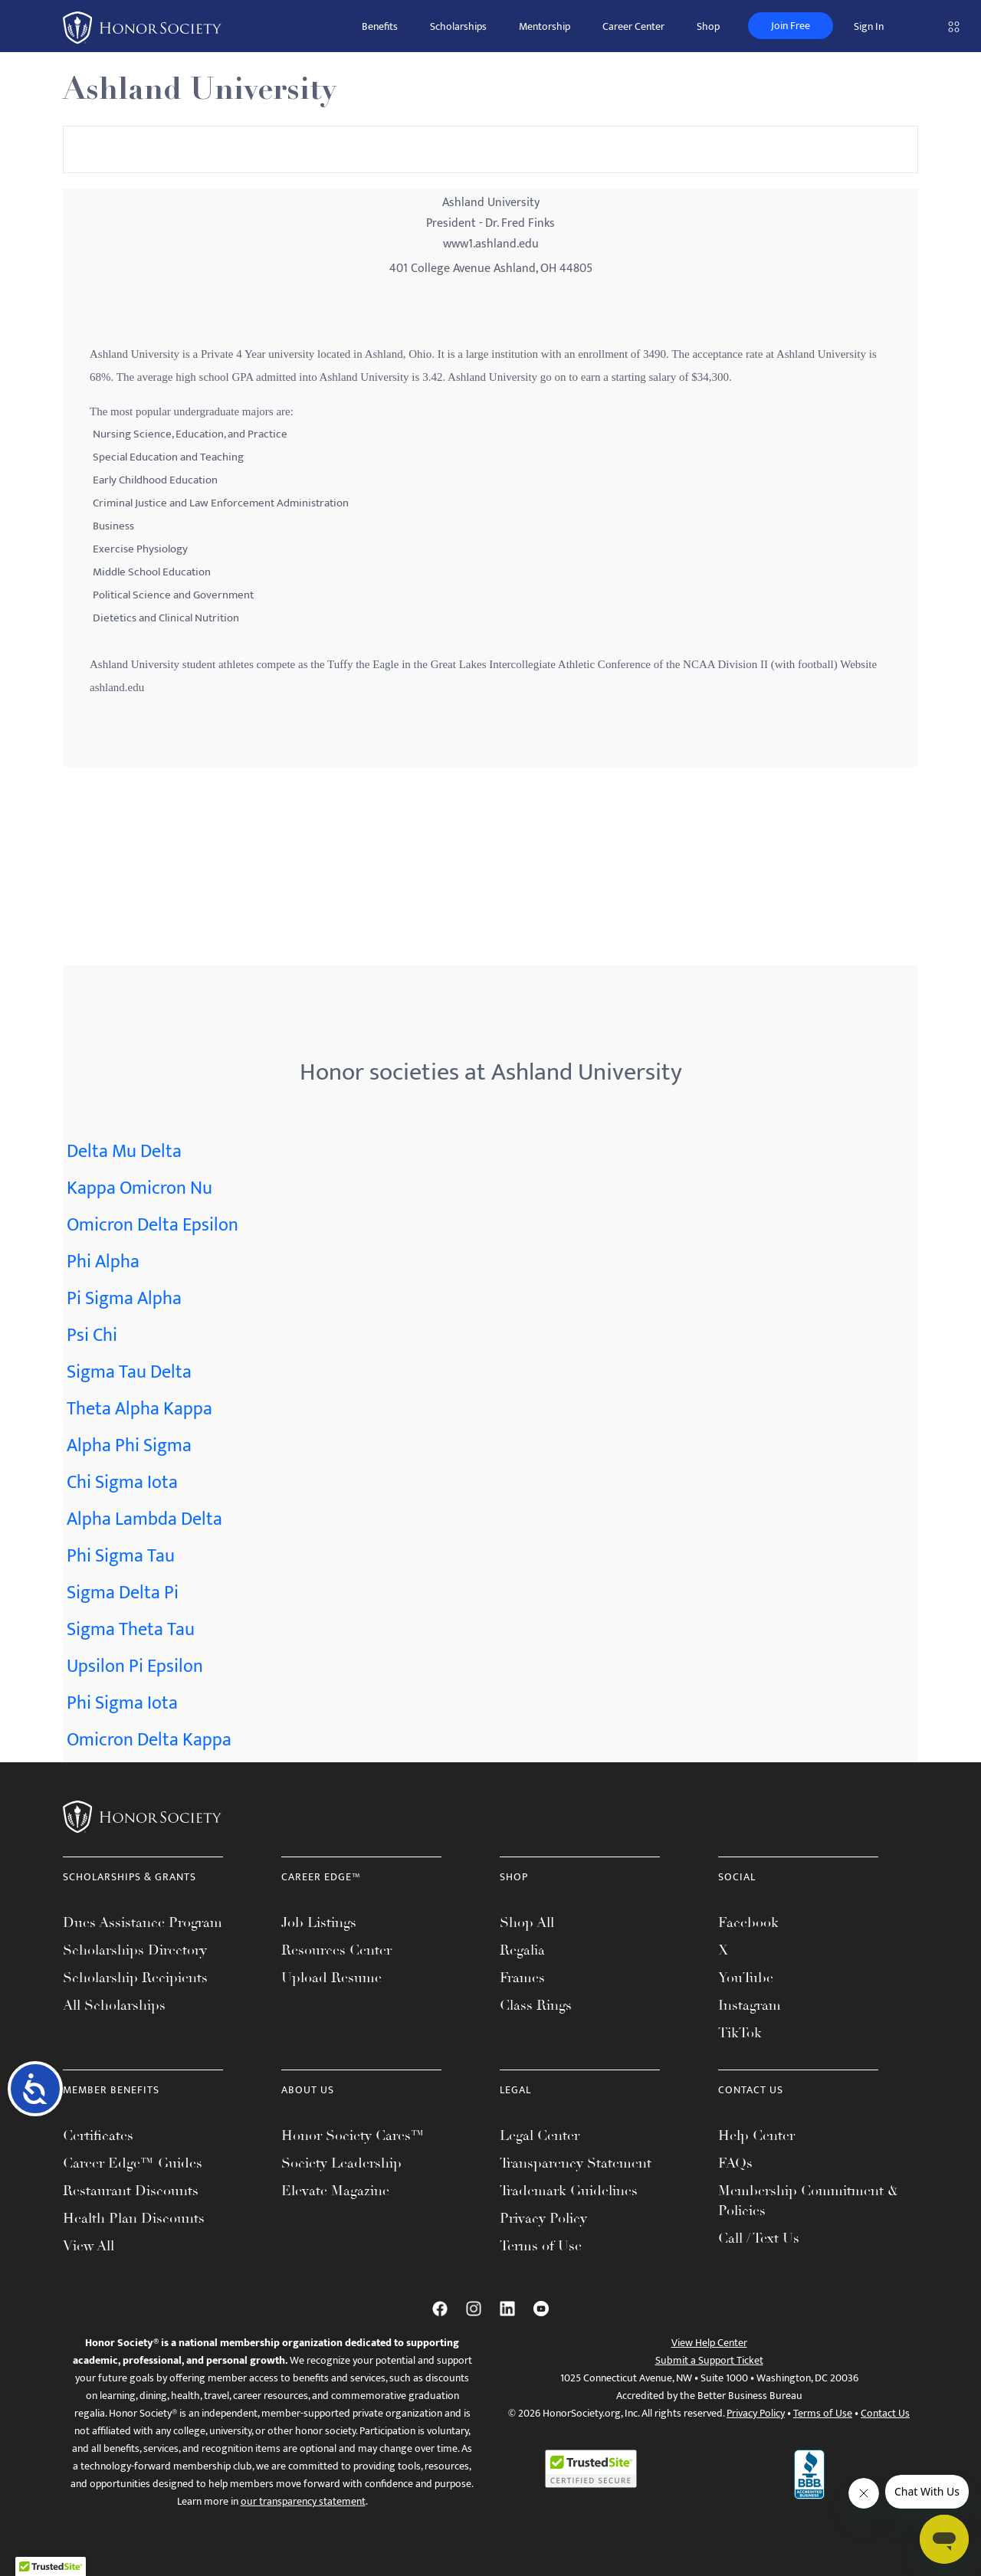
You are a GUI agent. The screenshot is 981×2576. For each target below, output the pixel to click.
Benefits (380, 26)
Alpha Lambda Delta (144, 1519)
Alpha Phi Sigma (129, 1446)
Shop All (527, 1922)
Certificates (98, 2135)
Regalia (522, 1950)
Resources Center (336, 1950)
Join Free (790, 25)
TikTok (740, 2032)
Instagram (749, 2005)
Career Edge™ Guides (132, 2163)
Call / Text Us (758, 2238)
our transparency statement (303, 2501)
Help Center (756, 2135)
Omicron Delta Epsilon (152, 1225)
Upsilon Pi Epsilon (135, 1666)
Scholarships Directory (135, 1950)
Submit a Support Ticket (709, 2360)
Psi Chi (92, 1335)
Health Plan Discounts (134, 2218)
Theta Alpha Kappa (139, 1409)
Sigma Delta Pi (123, 1593)
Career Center (633, 26)
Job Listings (318, 1922)
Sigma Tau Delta (129, 1372)
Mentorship (544, 26)
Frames (522, 1977)
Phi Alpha (103, 1262)
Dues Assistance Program (142, 1922)
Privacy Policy (543, 2218)
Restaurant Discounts (130, 2190)
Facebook (748, 1922)
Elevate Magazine (335, 2190)
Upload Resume (331, 1977)
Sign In (869, 26)
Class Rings (536, 2005)
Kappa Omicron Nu (139, 1188)
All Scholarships (114, 2005)
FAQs (735, 2163)
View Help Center (709, 2343)
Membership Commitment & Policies (808, 2200)
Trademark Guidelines (569, 2190)
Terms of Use (541, 2245)
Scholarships (458, 26)
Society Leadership (341, 2163)
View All (88, 2245)
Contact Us (885, 2413)
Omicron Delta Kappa (149, 1740)
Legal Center (539, 2135)
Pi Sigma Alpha (124, 1298)
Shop (708, 26)
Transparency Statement (575, 2163)
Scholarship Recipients (135, 1977)
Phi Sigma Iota (122, 1703)
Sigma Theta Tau (131, 1629)
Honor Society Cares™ (353, 2135)
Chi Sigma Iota (122, 1482)
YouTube (745, 1977)
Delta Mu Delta (124, 1151)
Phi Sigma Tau (121, 1556)
